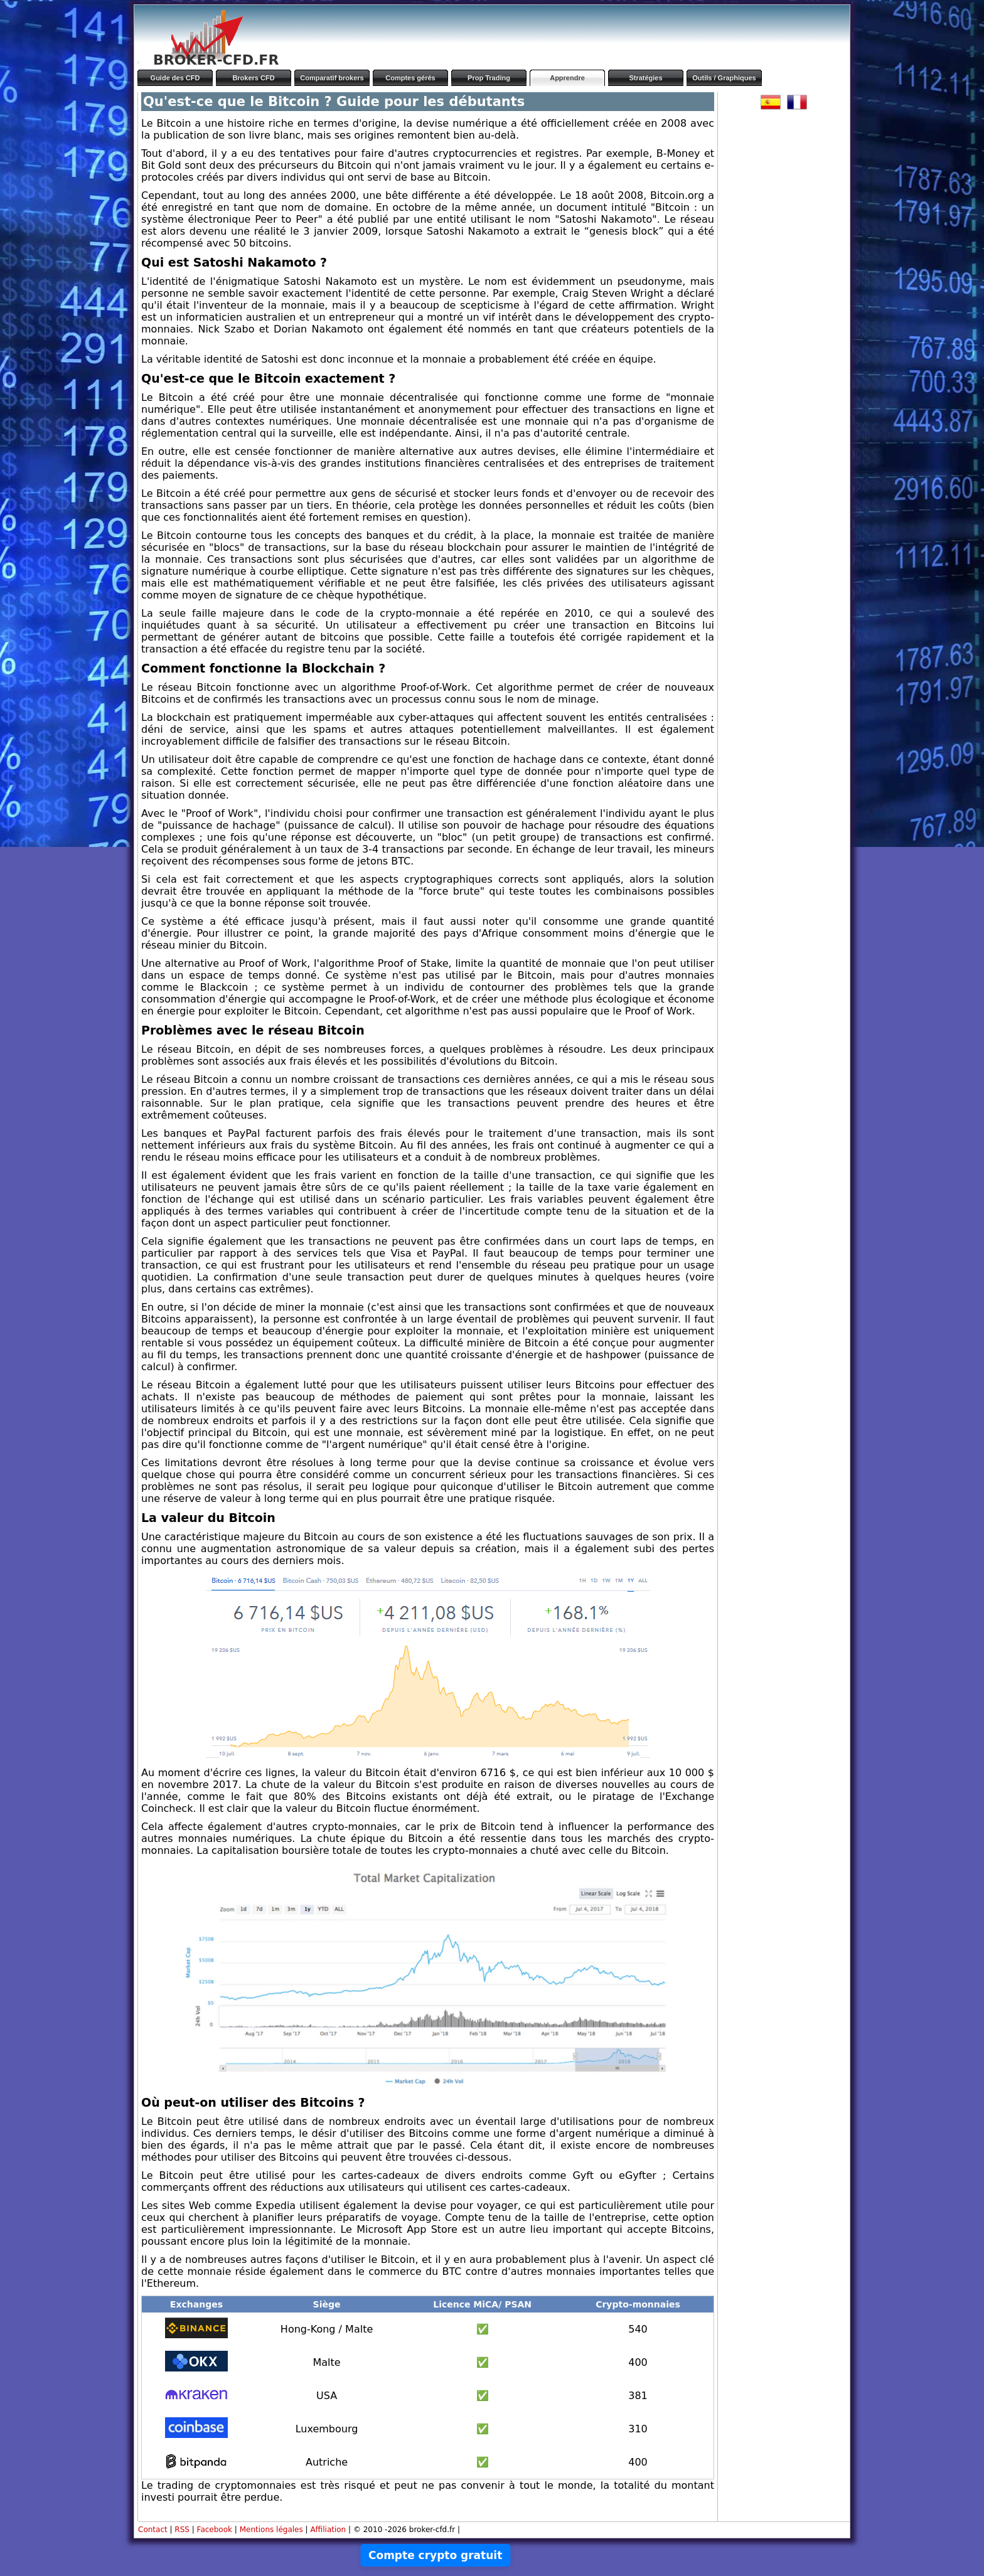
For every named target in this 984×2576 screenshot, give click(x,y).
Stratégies (645, 78)
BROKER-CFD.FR (216, 60)
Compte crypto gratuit (435, 2555)
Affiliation (328, 2529)
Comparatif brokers (331, 78)
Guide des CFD (175, 78)
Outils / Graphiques (724, 78)
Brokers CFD (253, 78)
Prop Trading (489, 78)
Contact (153, 2529)
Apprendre (567, 78)
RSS (182, 2529)
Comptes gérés (410, 78)
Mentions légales (271, 2529)
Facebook (214, 2529)
